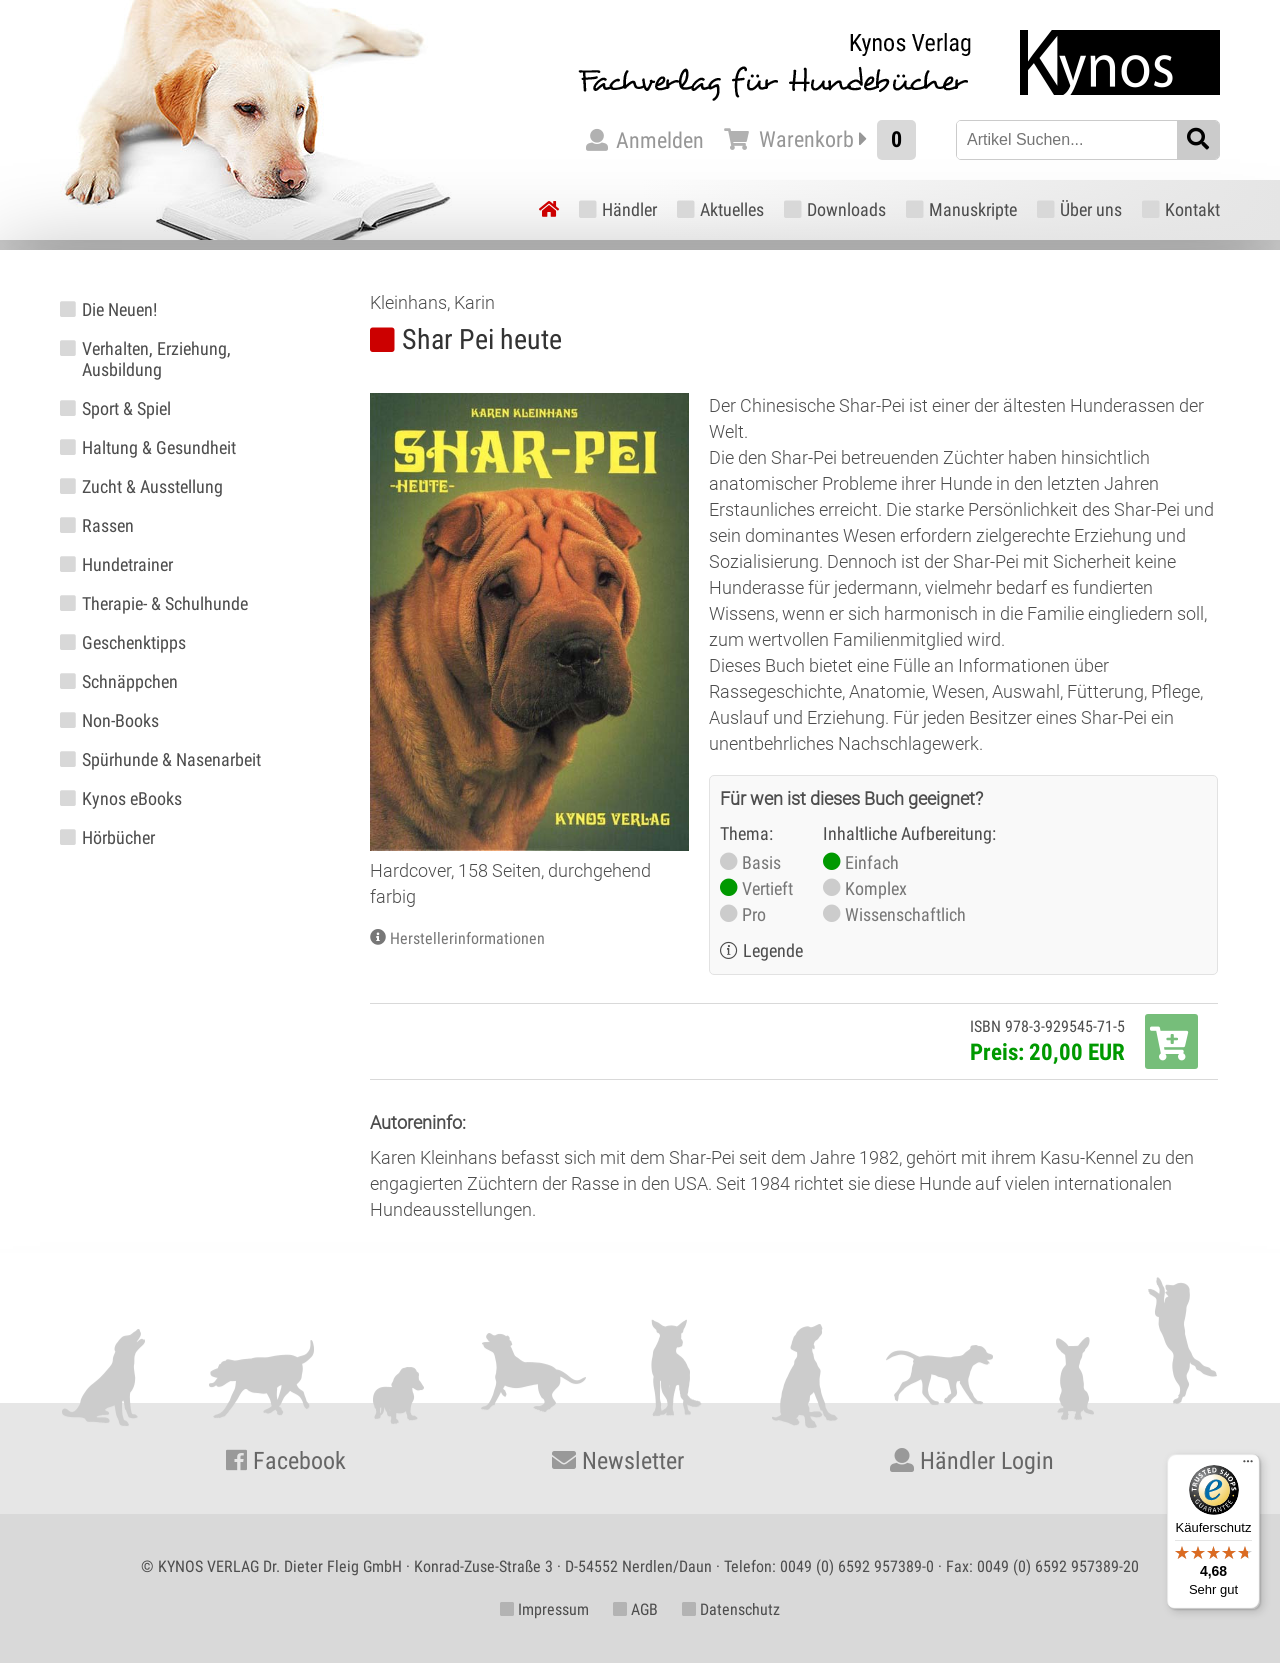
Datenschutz (731, 1609)
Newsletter (618, 1461)
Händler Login (972, 1461)
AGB (635, 1609)
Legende (773, 950)
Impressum (544, 1609)
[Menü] (1248, 1466)
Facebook (286, 1461)
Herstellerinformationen (467, 938)
